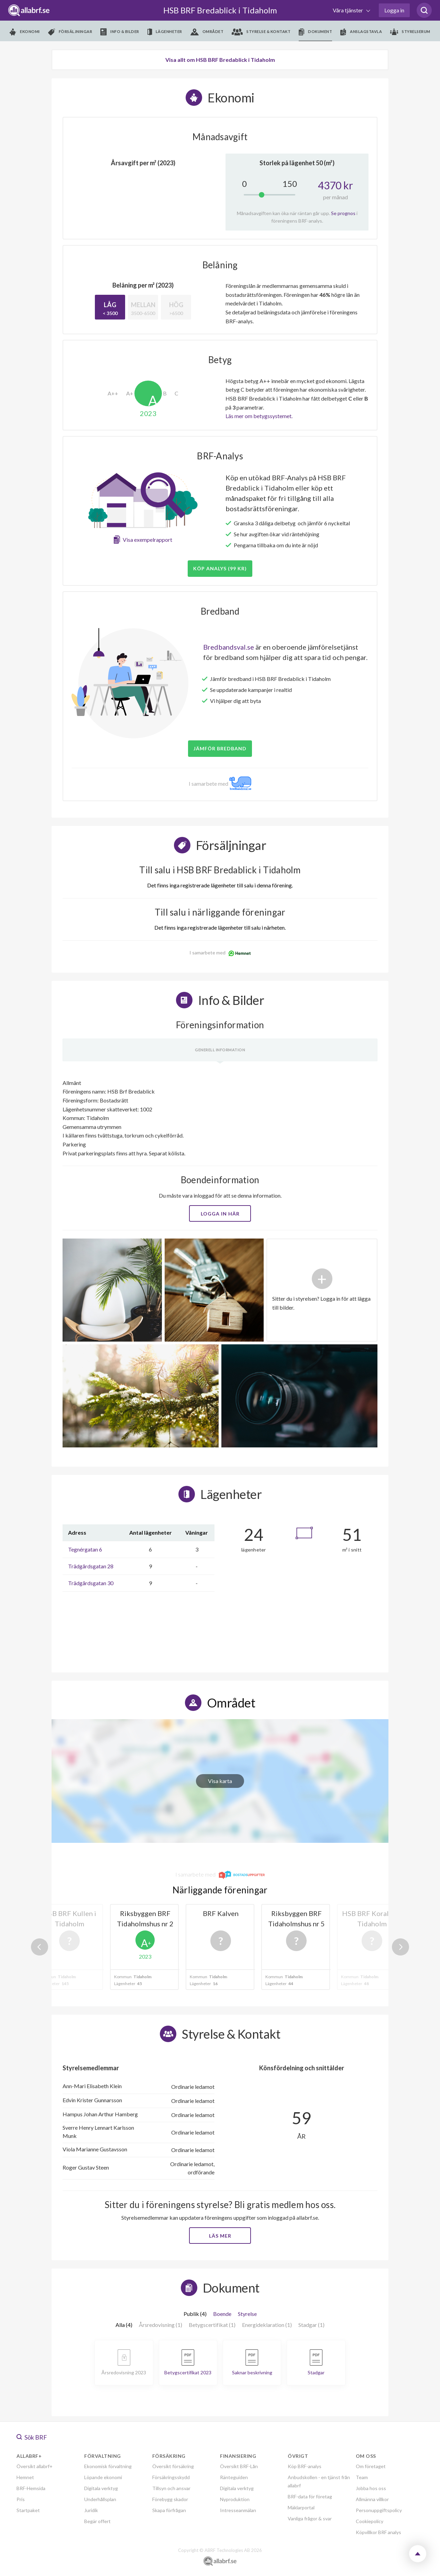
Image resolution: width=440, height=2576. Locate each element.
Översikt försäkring (173, 2466)
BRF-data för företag (310, 2496)
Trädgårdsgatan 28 (90, 1566)
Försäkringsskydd (171, 2477)
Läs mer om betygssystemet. (259, 416)
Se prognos (343, 213)
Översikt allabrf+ (34, 2466)
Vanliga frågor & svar (310, 2518)
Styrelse (247, 2313)
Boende (222, 2313)
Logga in (394, 10)
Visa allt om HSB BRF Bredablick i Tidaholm (220, 59)
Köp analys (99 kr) (220, 568)
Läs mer (220, 2236)
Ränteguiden (234, 2477)
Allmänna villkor (372, 2499)
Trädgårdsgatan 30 (90, 1583)
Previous (39, 1947)
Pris (20, 2499)
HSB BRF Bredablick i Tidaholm (220, 10)
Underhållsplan (100, 2499)
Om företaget (371, 2466)
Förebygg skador (170, 2499)
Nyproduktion (235, 2499)
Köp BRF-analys (304, 2466)
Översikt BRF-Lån (239, 2466)
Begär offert (97, 2521)
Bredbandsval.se (228, 647)
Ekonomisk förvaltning (108, 2466)
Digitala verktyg (101, 2488)
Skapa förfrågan (169, 2510)
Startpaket (28, 2510)
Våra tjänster (348, 10)
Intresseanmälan (238, 2510)
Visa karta (220, 1781)
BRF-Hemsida (30, 2488)
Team (362, 2477)
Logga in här (220, 1214)
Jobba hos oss (371, 2488)
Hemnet (25, 2477)
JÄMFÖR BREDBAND (220, 748)
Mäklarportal (301, 2507)
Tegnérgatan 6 (85, 1549)
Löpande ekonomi (103, 2477)
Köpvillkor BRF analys (378, 2532)
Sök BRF (31, 2437)
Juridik (91, 2510)
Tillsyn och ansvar (171, 2488)
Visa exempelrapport (147, 539)
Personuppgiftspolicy (379, 2510)
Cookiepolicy (369, 2521)
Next (400, 1947)
